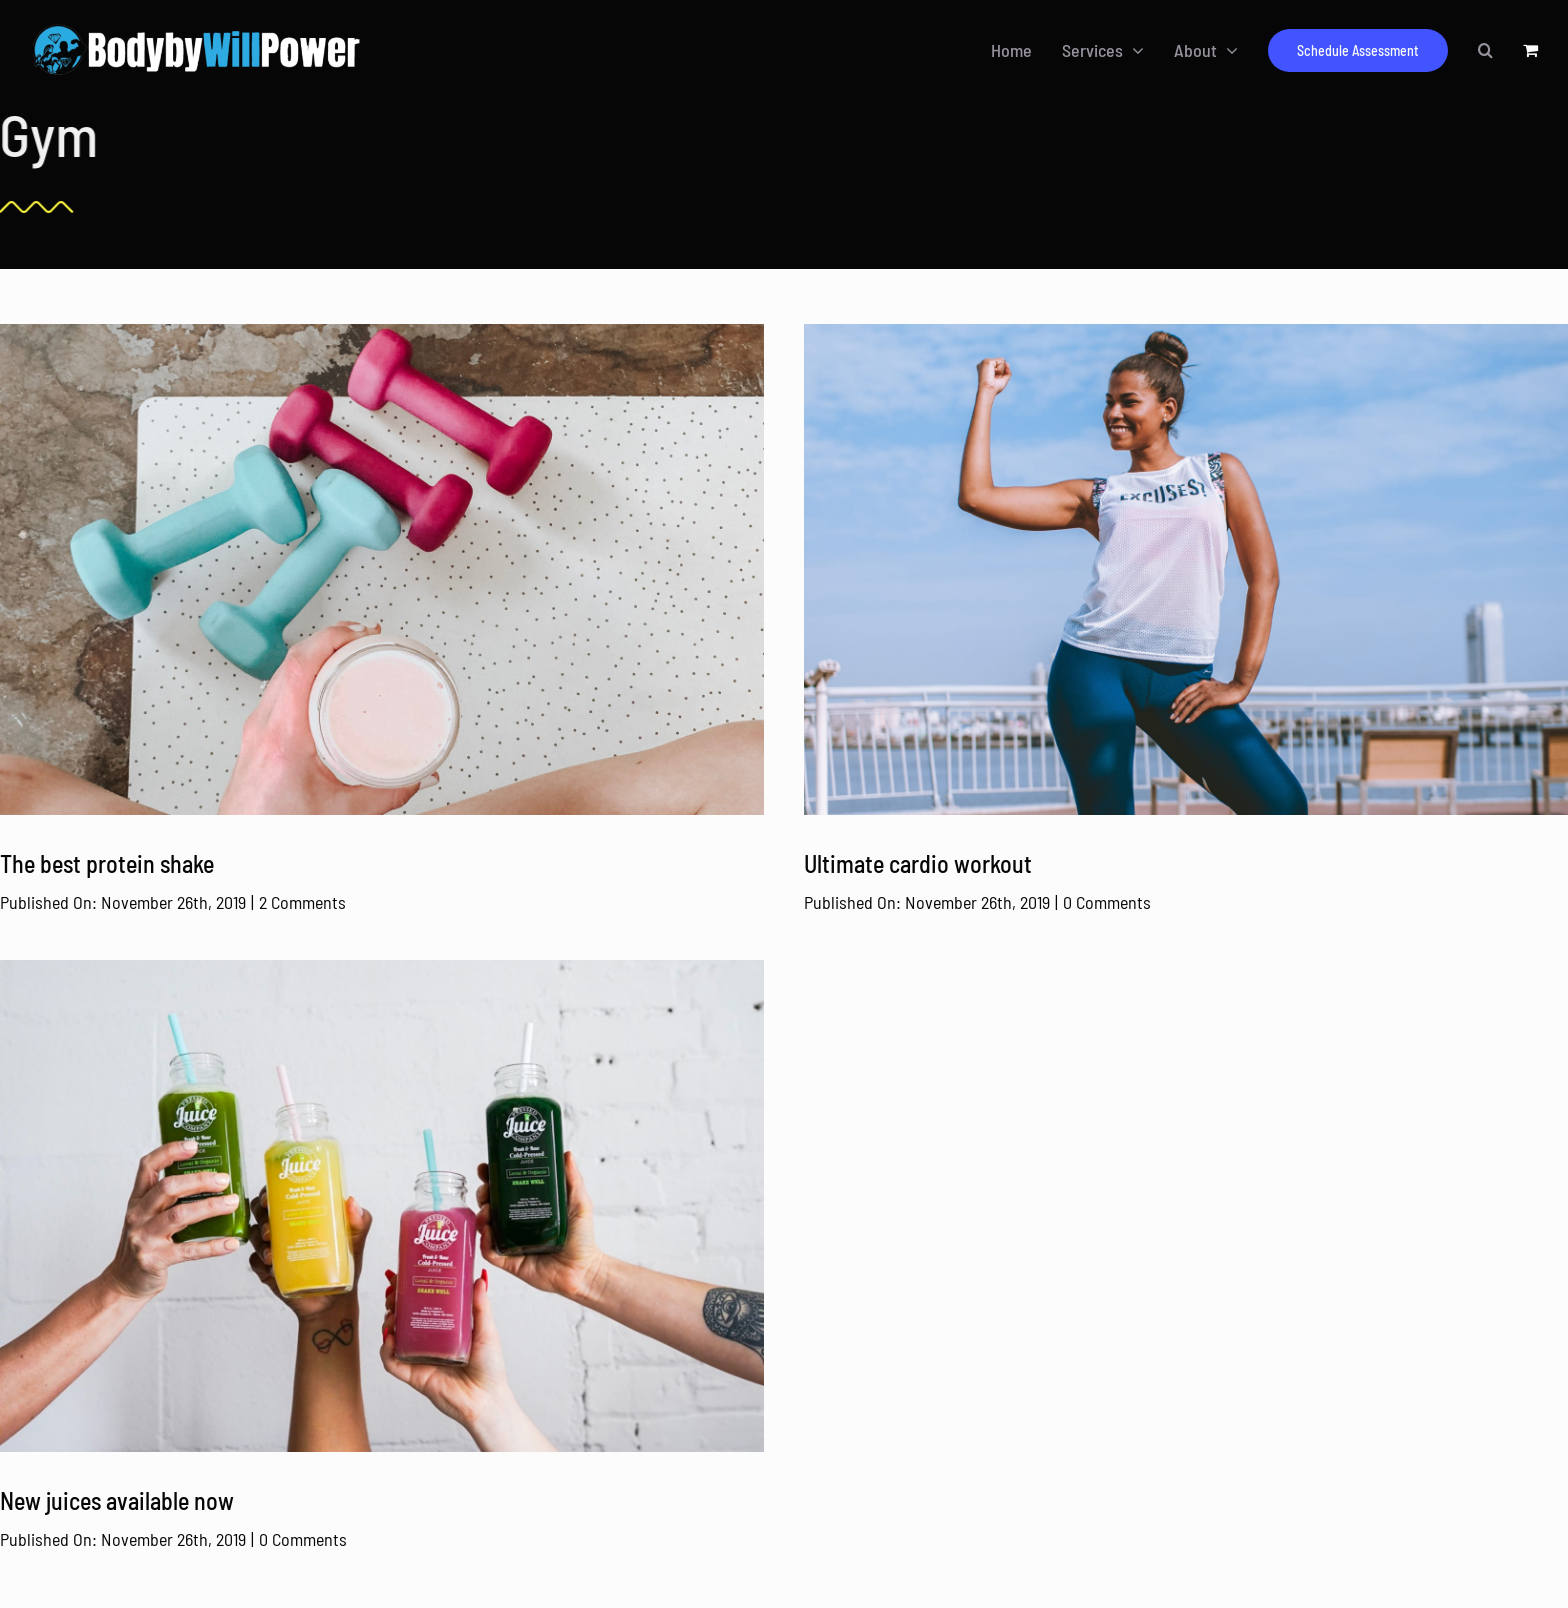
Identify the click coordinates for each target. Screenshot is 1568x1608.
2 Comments (302, 902)
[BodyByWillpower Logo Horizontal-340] (196, 27)
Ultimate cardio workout (918, 863)
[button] (1485, 50)
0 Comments (1107, 902)
